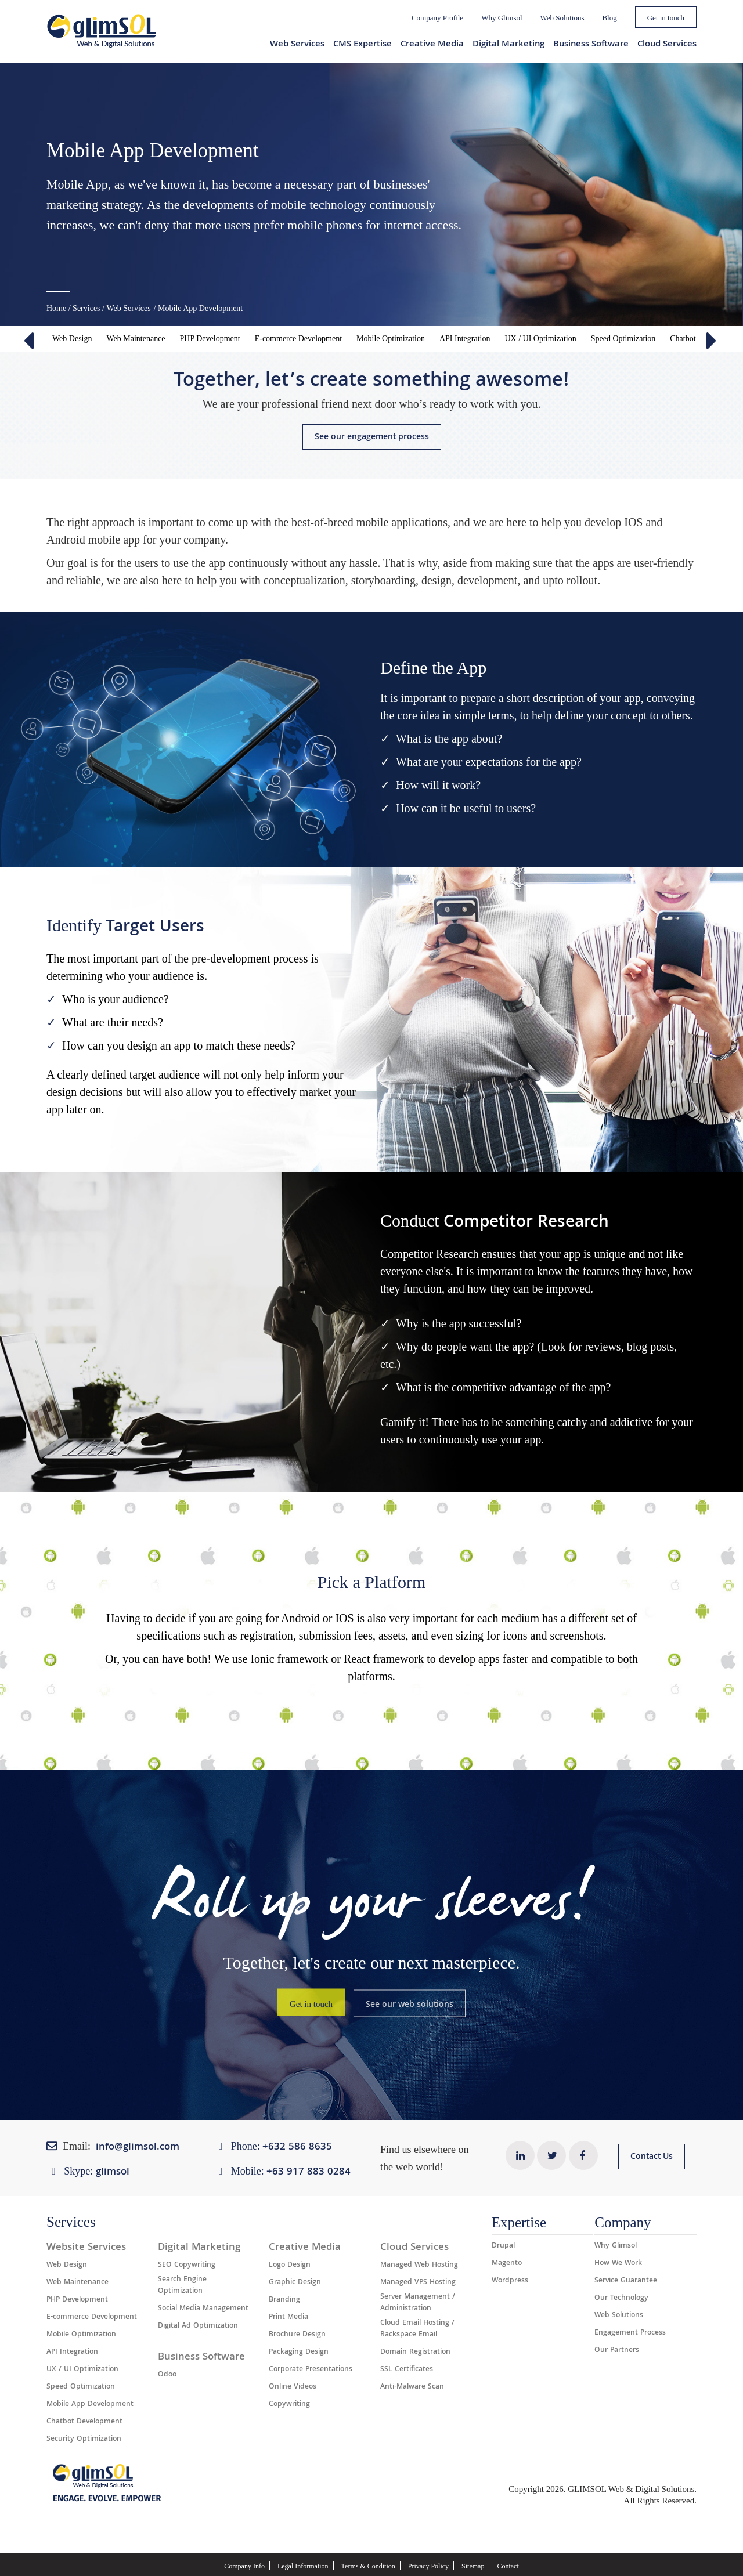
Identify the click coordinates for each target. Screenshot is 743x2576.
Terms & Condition (368, 2566)
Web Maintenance (135, 338)
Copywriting (289, 2405)
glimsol (112, 2172)
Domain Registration (415, 2352)
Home (56, 308)
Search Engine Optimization (182, 2286)
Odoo (167, 2375)
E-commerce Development (298, 338)
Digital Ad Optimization (198, 2326)
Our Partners (616, 2351)
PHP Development (210, 338)
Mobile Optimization (390, 338)
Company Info (244, 2566)
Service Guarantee (625, 2281)
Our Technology (621, 2298)
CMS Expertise (362, 44)
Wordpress (510, 2281)
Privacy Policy (428, 2566)
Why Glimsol (501, 17)
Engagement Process (630, 2333)
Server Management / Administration (417, 2303)
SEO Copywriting (186, 2265)
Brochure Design (297, 2335)
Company (622, 2222)
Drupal (503, 2246)
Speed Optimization (623, 338)
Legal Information (303, 2566)
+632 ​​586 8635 (297, 2147)
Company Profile (437, 17)
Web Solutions (562, 17)
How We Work (618, 2264)
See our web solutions (409, 2004)
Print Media (288, 2318)
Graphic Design (295, 2283)
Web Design (72, 338)
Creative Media (432, 44)
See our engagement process (372, 437)
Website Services (86, 2248)
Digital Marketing (508, 44)
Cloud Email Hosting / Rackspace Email (417, 2329)
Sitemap (472, 2566)
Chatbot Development (84, 2422)
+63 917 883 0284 (308, 2172)
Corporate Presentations (310, 2370)
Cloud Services (667, 44)
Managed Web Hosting (419, 2265)
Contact (507, 2566)
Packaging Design (299, 2352)
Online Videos (292, 2387)
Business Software (591, 44)
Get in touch (665, 17)
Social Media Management (203, 2309)
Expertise (519, 2222)
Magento (507, 2264)
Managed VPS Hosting (418, 2283)
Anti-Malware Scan (412, 2387)
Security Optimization (83, 2439)
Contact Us (651, 2157)
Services (86, 308)
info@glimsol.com (137, 2147)
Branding (284, 2300)
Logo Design (290, 2265)
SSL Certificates (406, 2370)
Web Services (297, 44)
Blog (609, 17)
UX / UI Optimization (540, 338)
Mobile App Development (90, 2405)
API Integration (464, 338)
